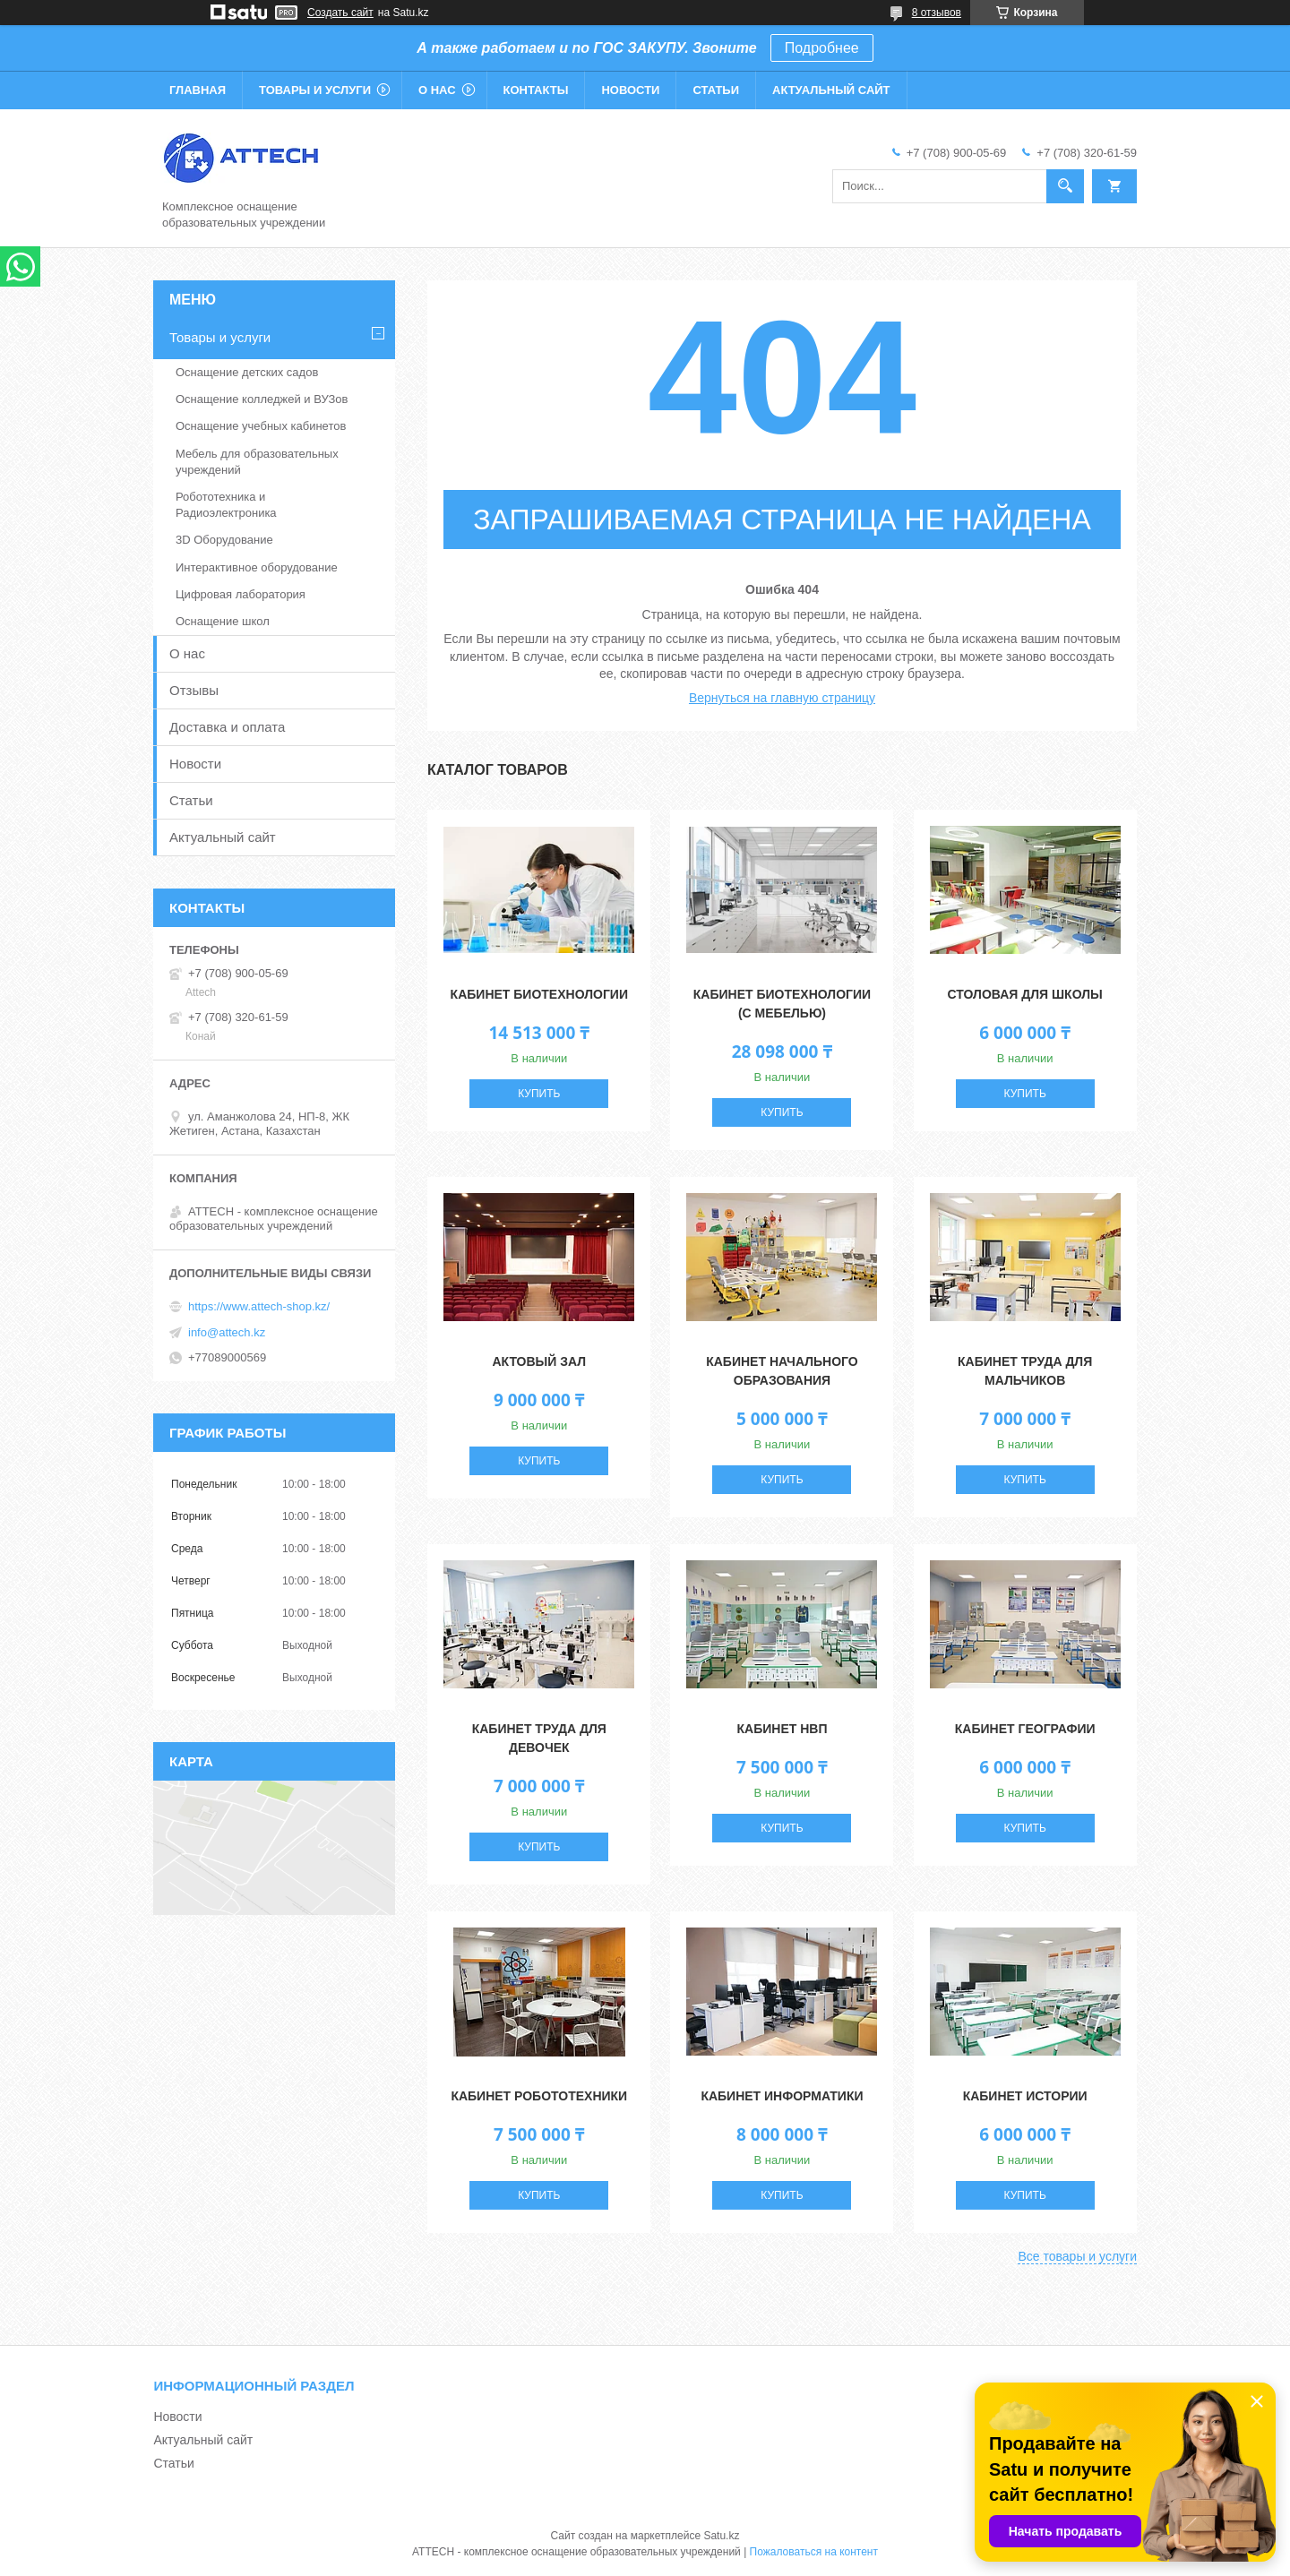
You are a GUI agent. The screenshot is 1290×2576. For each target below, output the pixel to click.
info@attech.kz (226, 1332)
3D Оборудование (224, 539)
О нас (437, 90)
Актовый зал (539, 1361)
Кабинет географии (1025, 1729)
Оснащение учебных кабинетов (261, 426)
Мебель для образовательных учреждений (257, 462)
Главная (197, 90)
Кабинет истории (1025, 2096)
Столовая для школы (1025, 994)
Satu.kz (721, 2535)
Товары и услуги (315, 90)
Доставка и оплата (227, 726)
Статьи (715, 90)
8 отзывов (936, 12)
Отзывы (194, 690)
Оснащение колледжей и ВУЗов (262, 399)
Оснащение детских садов (247, 372)
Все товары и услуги (1077, 2256)
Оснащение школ (223, 621)
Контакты (536, 90)
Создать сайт (340, 12)
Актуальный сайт (831, 90)
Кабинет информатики (782, 2096)
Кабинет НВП (781, 1729)
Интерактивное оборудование (257, 567)
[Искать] (1065, 186)
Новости (630, 90)
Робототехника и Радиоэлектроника (226, 504)
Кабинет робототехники (539, 2096)
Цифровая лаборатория (240, 594)
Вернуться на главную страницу (782, 698)
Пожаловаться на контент (814, 2552)
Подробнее (822, 48)
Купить (539, 1093)
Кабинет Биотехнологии (539, 994)
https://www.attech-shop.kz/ (259, 1306)
